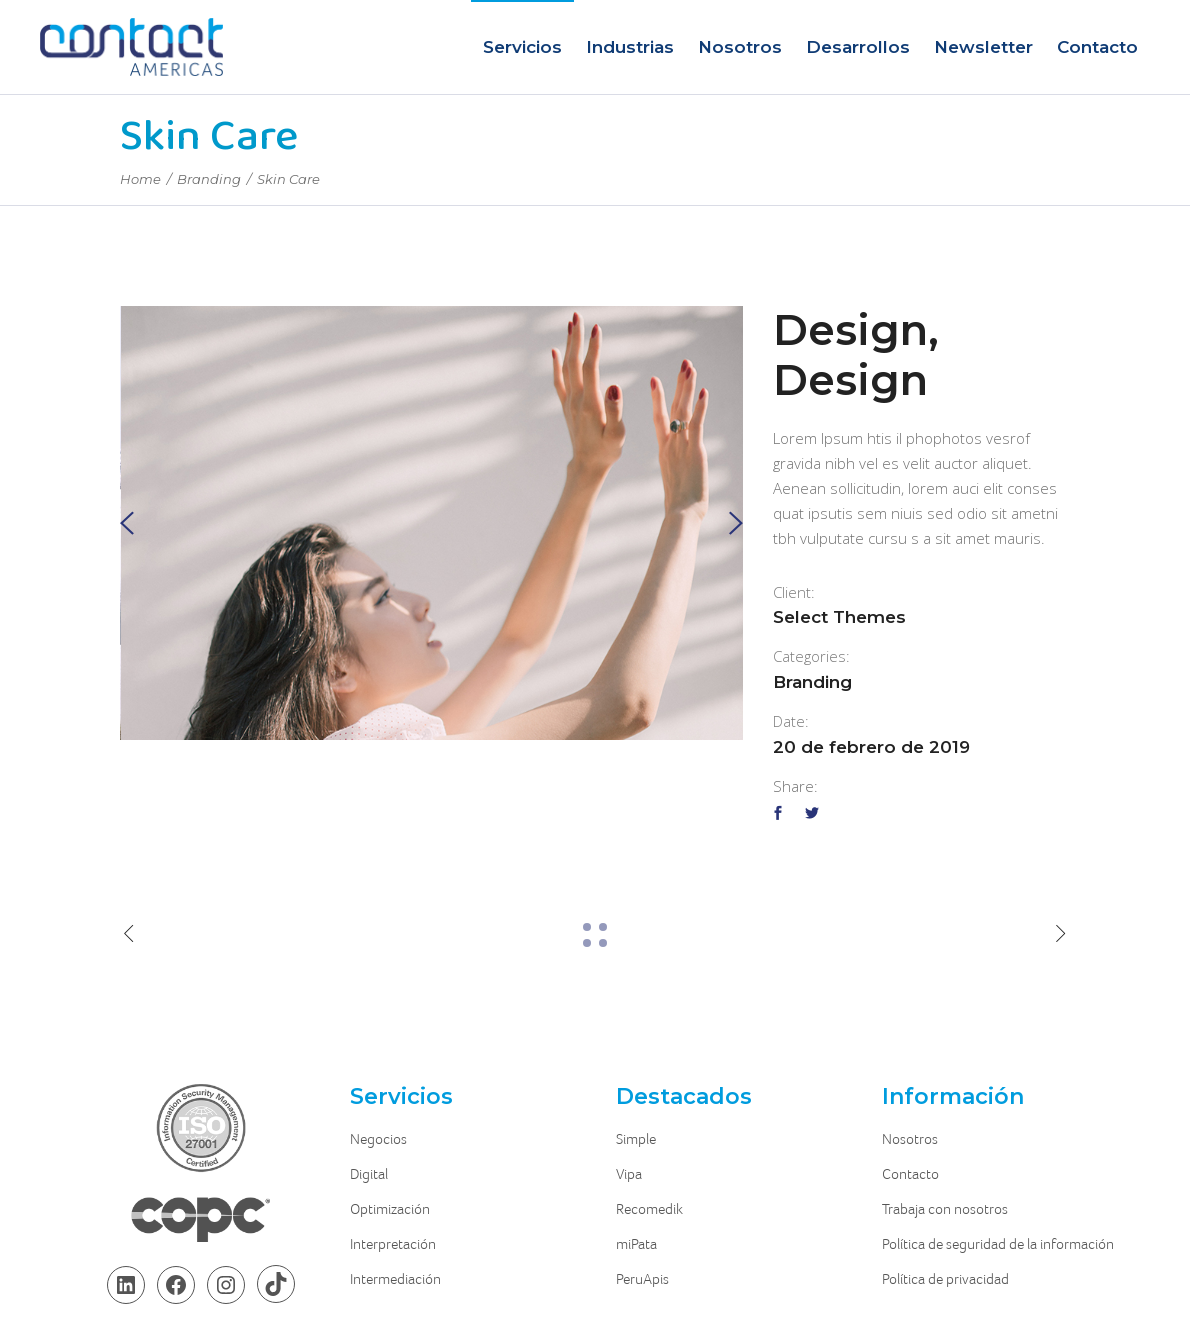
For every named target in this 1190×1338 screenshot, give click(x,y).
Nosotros (910, 1139)
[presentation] (127, 523)
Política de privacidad (945, 1279)
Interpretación (393, 1244)
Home (140, 179)
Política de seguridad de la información (998, 1244)
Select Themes (839, 617)
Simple (636, 1139)
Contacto (910, 1174)
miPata (636, 1244)
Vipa (629, 1174)
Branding (209, 179)
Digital (369, 1174)
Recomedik (649, 1209)
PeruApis (642, 1279)
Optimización (390, 1209)
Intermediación (395, 1279)
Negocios (378, 1139)
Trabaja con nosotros (945, 1209)
